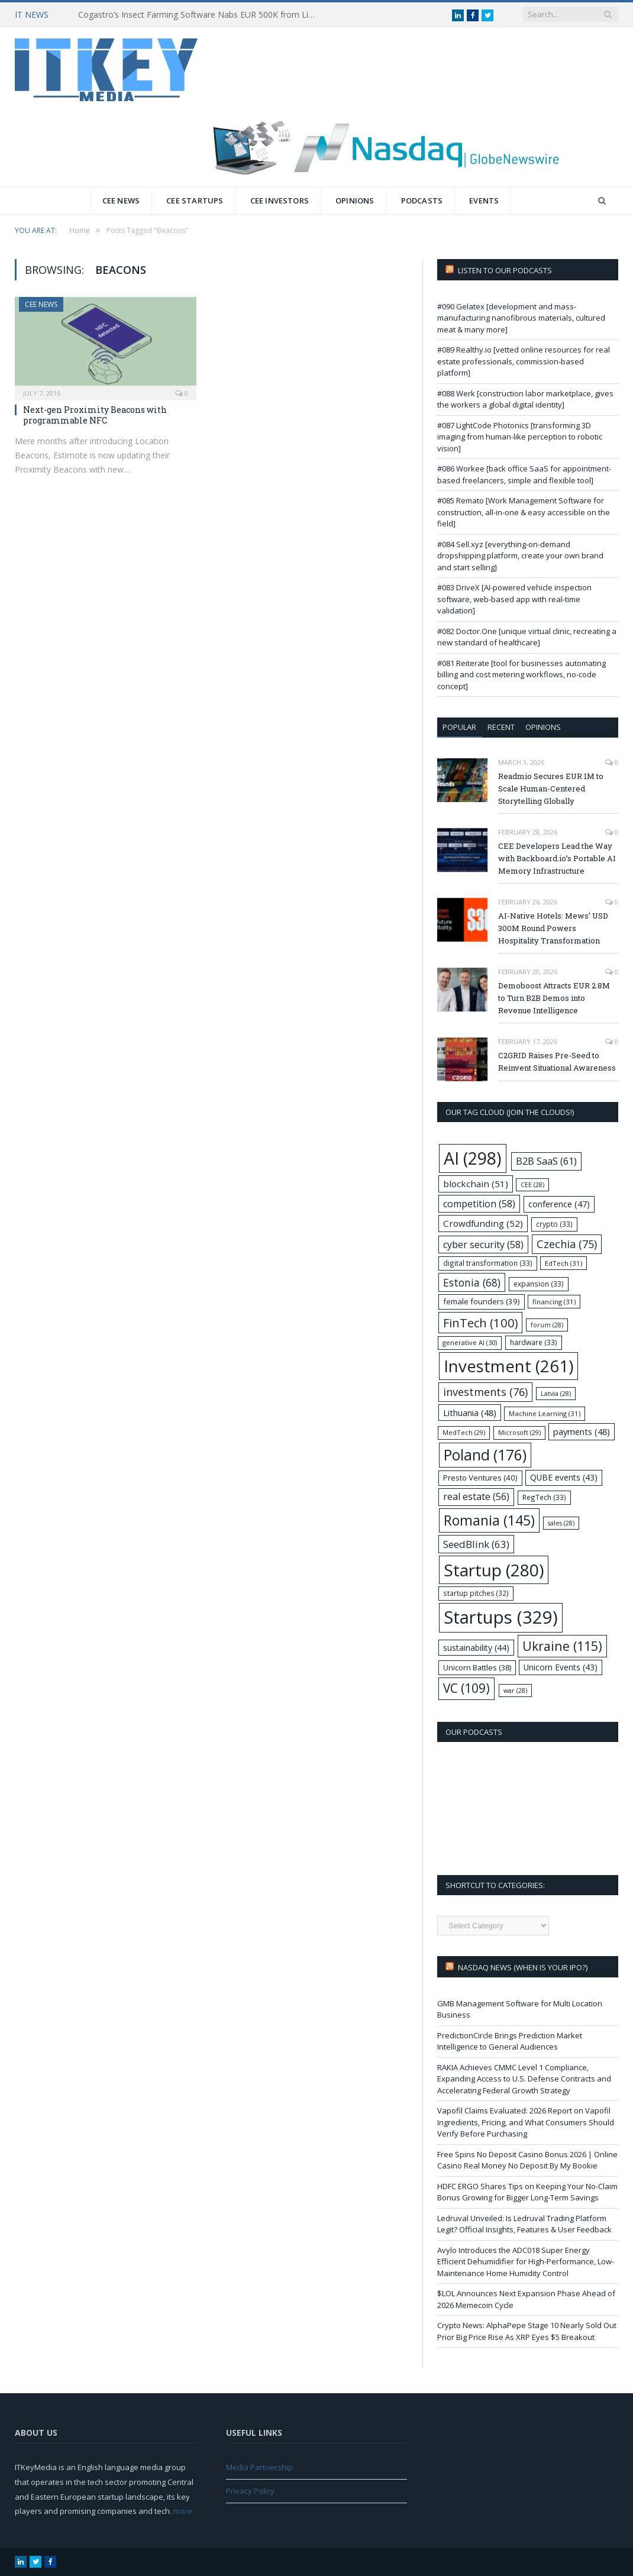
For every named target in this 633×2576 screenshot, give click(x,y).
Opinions (354, 200)
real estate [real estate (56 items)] (476, 1496)
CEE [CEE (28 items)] (532, 1185)
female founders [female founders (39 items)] (481, 1301)
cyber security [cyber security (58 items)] (483, 1244)
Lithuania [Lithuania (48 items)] (469, 1412)
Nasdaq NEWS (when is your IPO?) (522, 1967)
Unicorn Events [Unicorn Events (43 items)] (561, 1667)
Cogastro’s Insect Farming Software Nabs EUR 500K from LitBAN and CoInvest (199, 14)
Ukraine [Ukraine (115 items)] (562, 1645)
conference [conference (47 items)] (559, 1204)
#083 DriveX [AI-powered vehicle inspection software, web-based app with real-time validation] (514, 599)
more (182, 2511)
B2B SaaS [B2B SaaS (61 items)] (546, 1161)
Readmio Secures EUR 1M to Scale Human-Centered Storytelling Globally (550, 788)
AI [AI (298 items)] (473, 1157)
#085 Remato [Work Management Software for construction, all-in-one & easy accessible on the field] (523, 512)
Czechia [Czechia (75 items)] (567, 1244)
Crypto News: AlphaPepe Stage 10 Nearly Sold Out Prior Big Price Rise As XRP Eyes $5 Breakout (526, 2331)
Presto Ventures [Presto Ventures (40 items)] (480, 1477)
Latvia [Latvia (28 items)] (556, 1393)
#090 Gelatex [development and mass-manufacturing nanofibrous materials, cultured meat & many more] (521, 318)
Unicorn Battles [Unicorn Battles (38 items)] (477, 1667)
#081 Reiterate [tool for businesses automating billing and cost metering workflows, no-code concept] (521, 674)
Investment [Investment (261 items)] (508, 1366)
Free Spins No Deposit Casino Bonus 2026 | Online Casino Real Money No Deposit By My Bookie (527, 2160)
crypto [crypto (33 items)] (554, 1224)
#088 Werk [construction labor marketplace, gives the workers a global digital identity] (525, 399)
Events (484, 200)
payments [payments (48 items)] (581, 1431)
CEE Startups (194, 200)
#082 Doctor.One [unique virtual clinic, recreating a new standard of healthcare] (526, 637)
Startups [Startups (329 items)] (501, 1617)
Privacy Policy (250, 2490)
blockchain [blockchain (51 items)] (475, 1184)
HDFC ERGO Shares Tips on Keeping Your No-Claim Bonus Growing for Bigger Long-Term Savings (527, 2192)
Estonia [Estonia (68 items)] (471, 1282)
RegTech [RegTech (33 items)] (544, 1497)
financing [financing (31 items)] (554, 1301)
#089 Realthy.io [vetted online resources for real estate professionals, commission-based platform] (523, 361)
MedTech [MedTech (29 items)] (464, 1432)
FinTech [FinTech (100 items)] (480, 1322)
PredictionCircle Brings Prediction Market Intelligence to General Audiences (509, 2041)
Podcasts (422, 200)
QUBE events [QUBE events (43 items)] (564, 1477)
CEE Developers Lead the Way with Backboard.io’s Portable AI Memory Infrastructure (557, 858)
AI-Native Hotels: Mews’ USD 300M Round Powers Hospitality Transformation (553, 928)
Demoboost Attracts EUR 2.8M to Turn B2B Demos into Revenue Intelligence (554, 998)
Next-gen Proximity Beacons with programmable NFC (95, 415)
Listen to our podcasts (505, 270)
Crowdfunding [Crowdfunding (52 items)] (483, 1223)
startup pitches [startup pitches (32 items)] (476, 1593)
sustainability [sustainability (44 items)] (476, 1647)
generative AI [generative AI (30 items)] (470, 1342)
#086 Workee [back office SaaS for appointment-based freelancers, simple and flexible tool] (524, 474)
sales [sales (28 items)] (561, 1523)
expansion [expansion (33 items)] (538, 1283)
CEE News (121, 200)
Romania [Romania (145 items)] (489, 1520)
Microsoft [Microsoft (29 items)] (519, 1432)
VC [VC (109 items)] (466, 1688)
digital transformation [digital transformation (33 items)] (487, 1263)
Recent (501, 727)
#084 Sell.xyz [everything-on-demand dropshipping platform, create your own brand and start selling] (520, 556)
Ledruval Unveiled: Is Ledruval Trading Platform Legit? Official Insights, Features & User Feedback (524, 2224)
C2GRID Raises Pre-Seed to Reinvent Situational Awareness (557, 1061)
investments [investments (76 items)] (485, 1392)
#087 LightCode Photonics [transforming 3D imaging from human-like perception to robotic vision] (519, 437)
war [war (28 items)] (515, 1690)
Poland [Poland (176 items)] (485, 1455)
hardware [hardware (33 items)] (533, 1342)
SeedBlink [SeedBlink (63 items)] (476, 1544)
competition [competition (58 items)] (479, 1203)
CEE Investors (279, 200)
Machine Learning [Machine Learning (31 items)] (544, 1413)
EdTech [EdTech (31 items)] (563, 1263)
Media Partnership (259, 2467)
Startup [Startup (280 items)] (494, 1570)
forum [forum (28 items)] (547, 1325)
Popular (459, 727)
